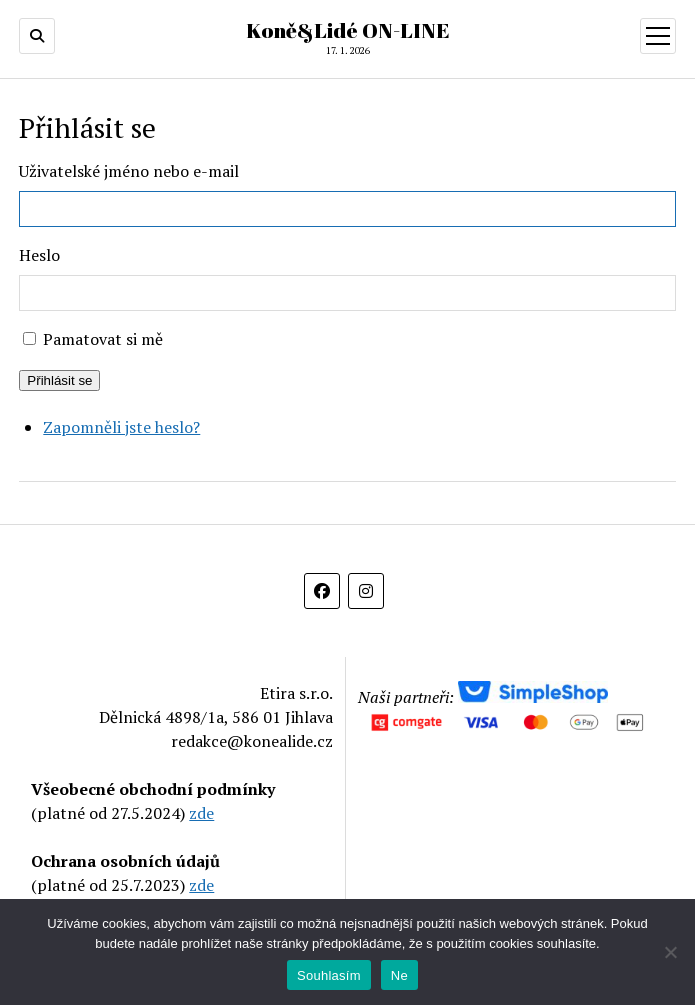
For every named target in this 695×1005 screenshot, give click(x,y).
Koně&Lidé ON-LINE (348, 30)
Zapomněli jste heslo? (121, 427)
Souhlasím (329, 975)
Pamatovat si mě (103, 339)
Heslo (39, 255)
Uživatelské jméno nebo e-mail (129, 171)
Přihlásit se (59, 380)
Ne (399, 975)
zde (201, 813)
